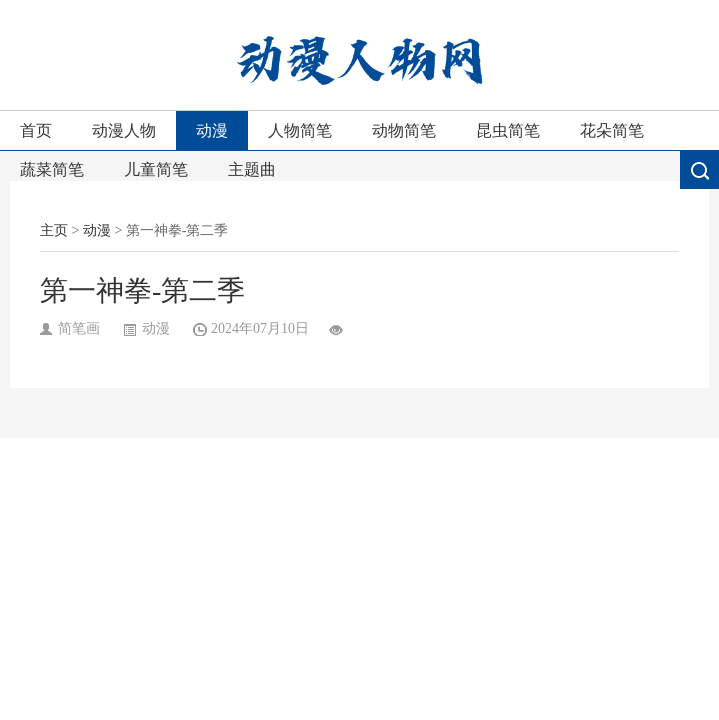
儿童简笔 (156, 169)
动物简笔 (404, 130)
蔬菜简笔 (52, 169)
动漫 (212, 130)
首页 (36, 130)
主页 (54, 230)
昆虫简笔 (508, 130)
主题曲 (252, 169)
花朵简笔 (612, 130)
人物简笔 (300, 130)
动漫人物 (124, 130)
